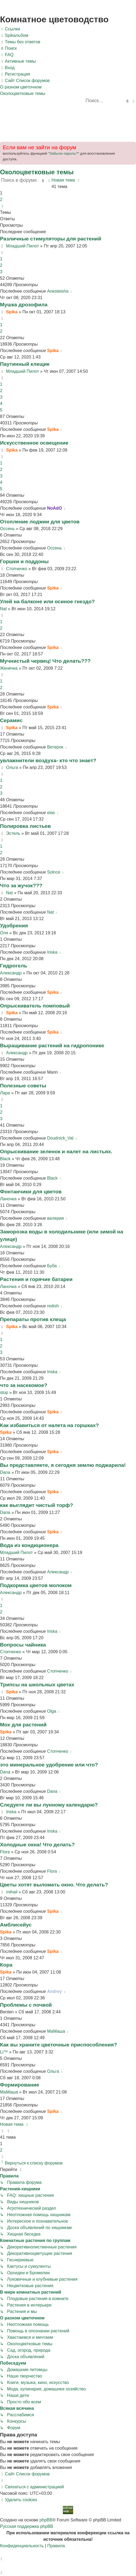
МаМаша (56, 2031)
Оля (4, 933)
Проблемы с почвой (26, 2005)
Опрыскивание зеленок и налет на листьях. (56, 1151)
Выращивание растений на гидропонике (52, 1045)
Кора (6, 1965)
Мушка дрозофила (23, 304)
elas (51, 812)
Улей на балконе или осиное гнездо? (47, 601)
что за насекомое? (23, 1385)
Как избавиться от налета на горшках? (49, 1425)
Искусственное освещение (34, 443)
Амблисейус (16, 1925)
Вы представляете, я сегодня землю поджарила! (63, 1465)
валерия (55, 1218)
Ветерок (55, 747)
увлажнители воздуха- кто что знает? (48, 760)
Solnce (53, 872)
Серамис (11, 720)
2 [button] (1, 199)
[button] (2, 206)
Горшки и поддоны (24, 561)
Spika (12, 312)
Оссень (7, 528)
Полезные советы (23, 1085)
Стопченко (16, 568)
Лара (5, 1093)
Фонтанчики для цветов (31, 1191)
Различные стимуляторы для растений (50, 239)
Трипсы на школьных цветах (37, 1684)
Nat (3, 608)
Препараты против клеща (33, 1319)
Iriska (52, 952)
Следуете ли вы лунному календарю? (49, 1805)
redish (53, 1306)
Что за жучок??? (21, 885)
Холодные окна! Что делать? (37, 1844)
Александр (11, 973)
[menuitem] (14, 35)
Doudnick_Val (60, 1138)
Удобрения (14, 925)
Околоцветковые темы (37, 172)
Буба (52, 1266)
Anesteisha (57, 291)
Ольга (12, 767)
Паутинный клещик (24, 364)
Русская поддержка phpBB (26, 2526)
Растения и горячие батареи (36, 1279)
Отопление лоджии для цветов (40, 521)
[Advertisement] (68, 121)
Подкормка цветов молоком (36, 1585)
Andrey (54, 1991)
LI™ (4, 2052)
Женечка (9, 668)
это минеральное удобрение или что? (49, 1765)
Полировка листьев (25, 826)
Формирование (19, 2085)
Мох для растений (23, 1724)
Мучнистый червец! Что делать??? (45, 661)
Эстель (13, 833)
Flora (5, 1852)
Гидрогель (13, 965)
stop (4, 1392)
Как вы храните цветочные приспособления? (58, 2045)
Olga (51, 1711)
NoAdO (54, 508)
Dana (5, 1472)
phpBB (45, 2520)
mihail (11, 1892)
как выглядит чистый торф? (36, 1505)
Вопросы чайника (23, 1645)
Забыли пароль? (63, 153)
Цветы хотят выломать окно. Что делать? (54, 1884)
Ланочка (8, 1199)
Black (5, 1158)
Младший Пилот (22, 246)
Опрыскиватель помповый (35, 1006)
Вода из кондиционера (29, 1545)
